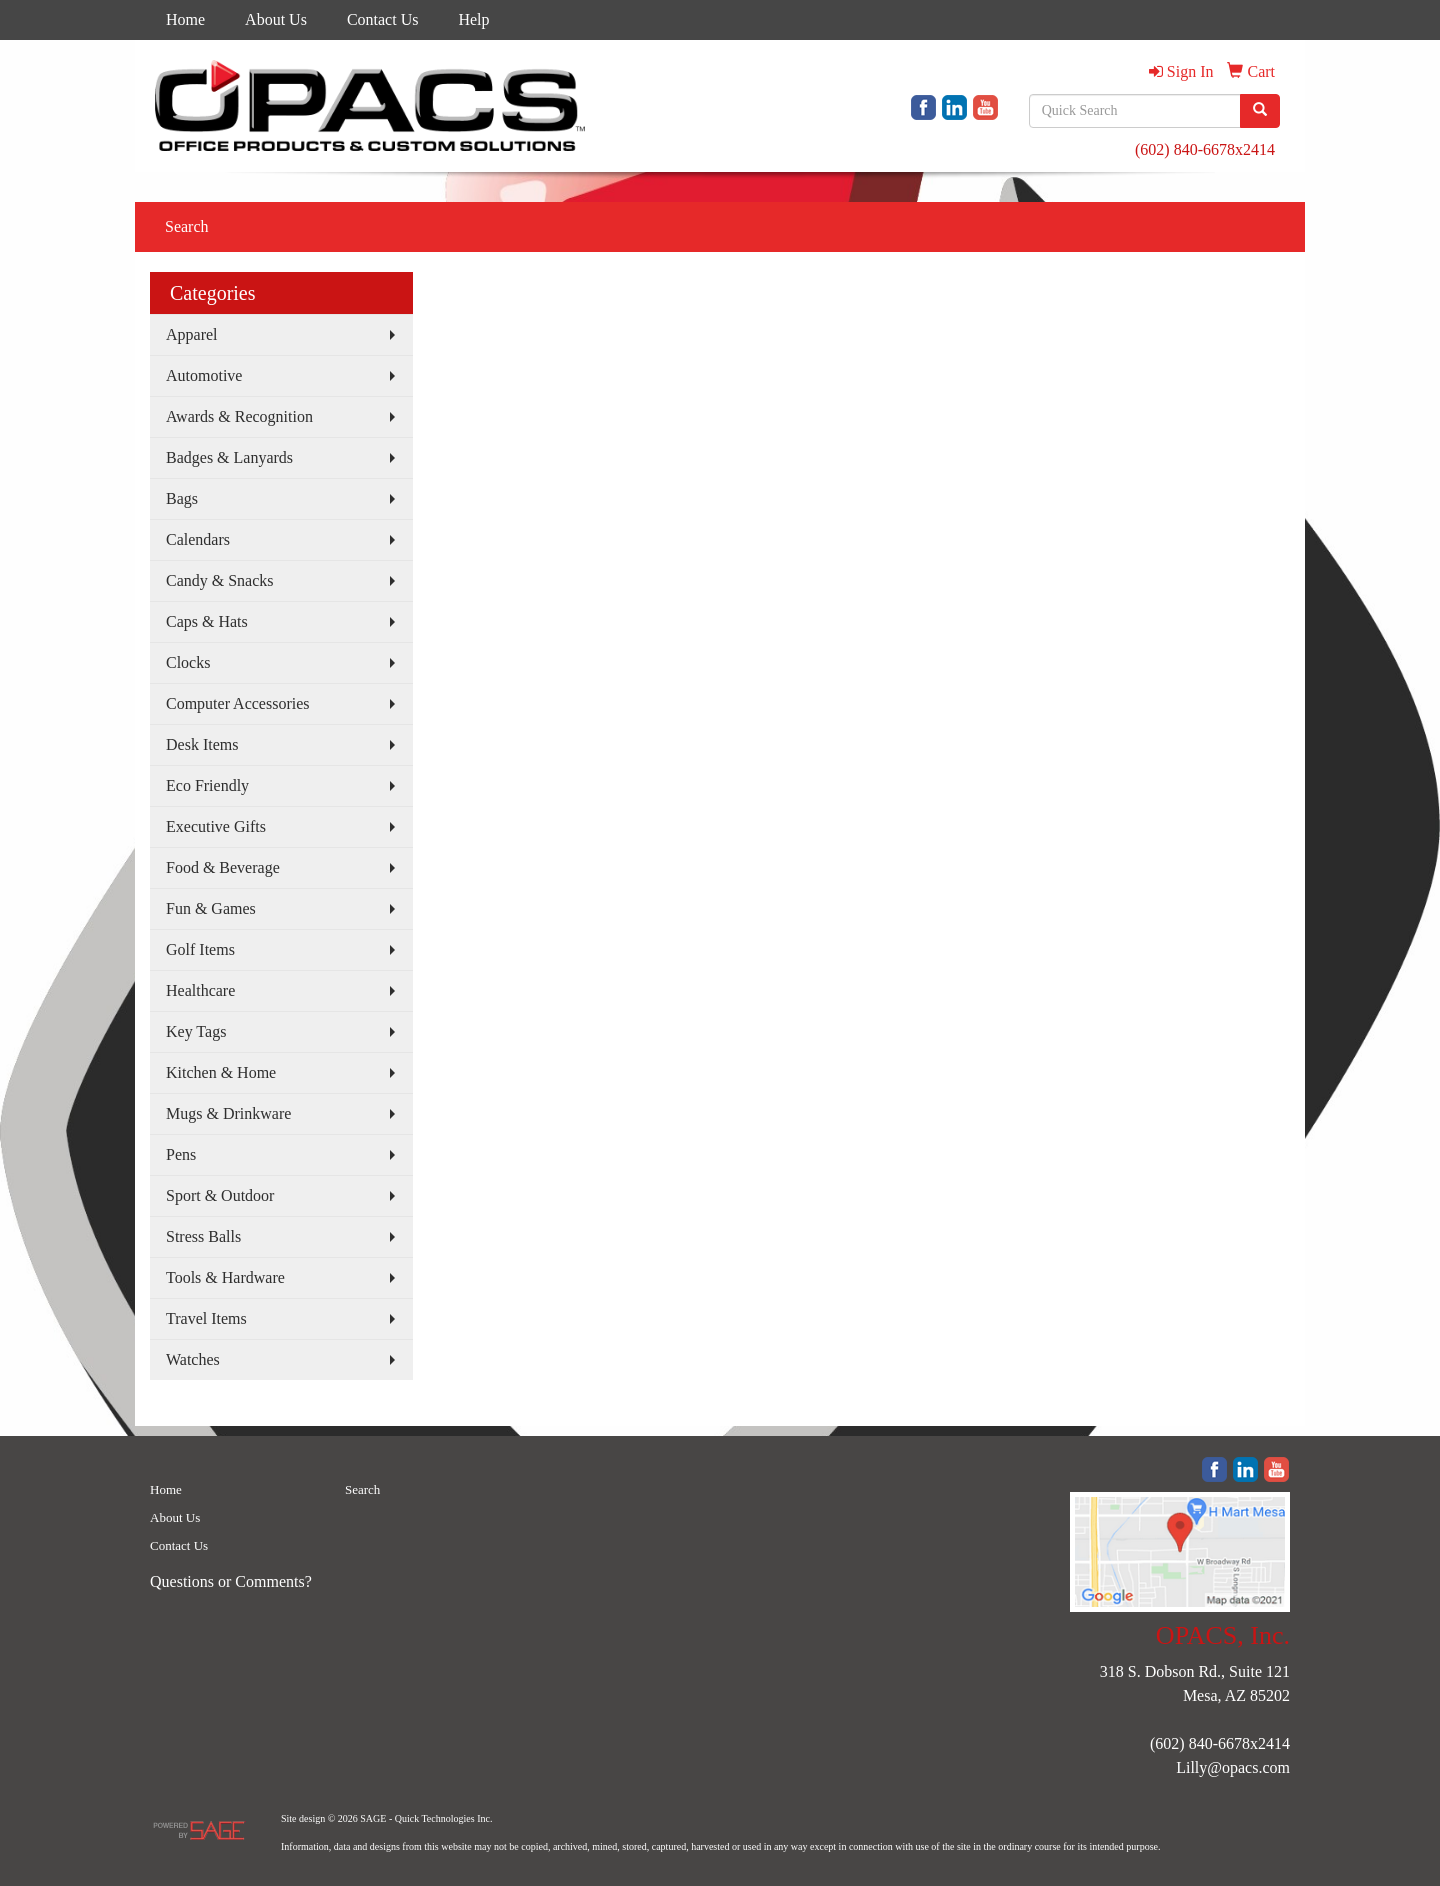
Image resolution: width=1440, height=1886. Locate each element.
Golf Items (200, 949)
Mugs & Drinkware (228, 1113)
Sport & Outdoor (220, 1195)
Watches (193, 1359)
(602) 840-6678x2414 (1205, 149)
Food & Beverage (223, 867)
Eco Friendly (207, 785)
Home (185, 19)
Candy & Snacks (220, 580)
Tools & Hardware (225, 1277)
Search (187, 226)
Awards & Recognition (239, 416)
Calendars (198, 539)
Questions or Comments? (231, 1581)
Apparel (192, 334)
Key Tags (196, 1031)
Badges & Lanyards (229, 457)
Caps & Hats (207, 621)
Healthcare (200, 990)
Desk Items (202, 744)
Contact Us (383, 19)
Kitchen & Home (221, 1072)
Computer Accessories (238, 703)
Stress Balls (203, 1236)
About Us (276, 19)
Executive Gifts (216, 826)
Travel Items (206, 1318)
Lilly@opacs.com (1233, 1767)
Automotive (204, 375)
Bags (182, 498)
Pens (181, 1154)
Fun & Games (211, 908)
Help (473, 19)
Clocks (188, 662)
